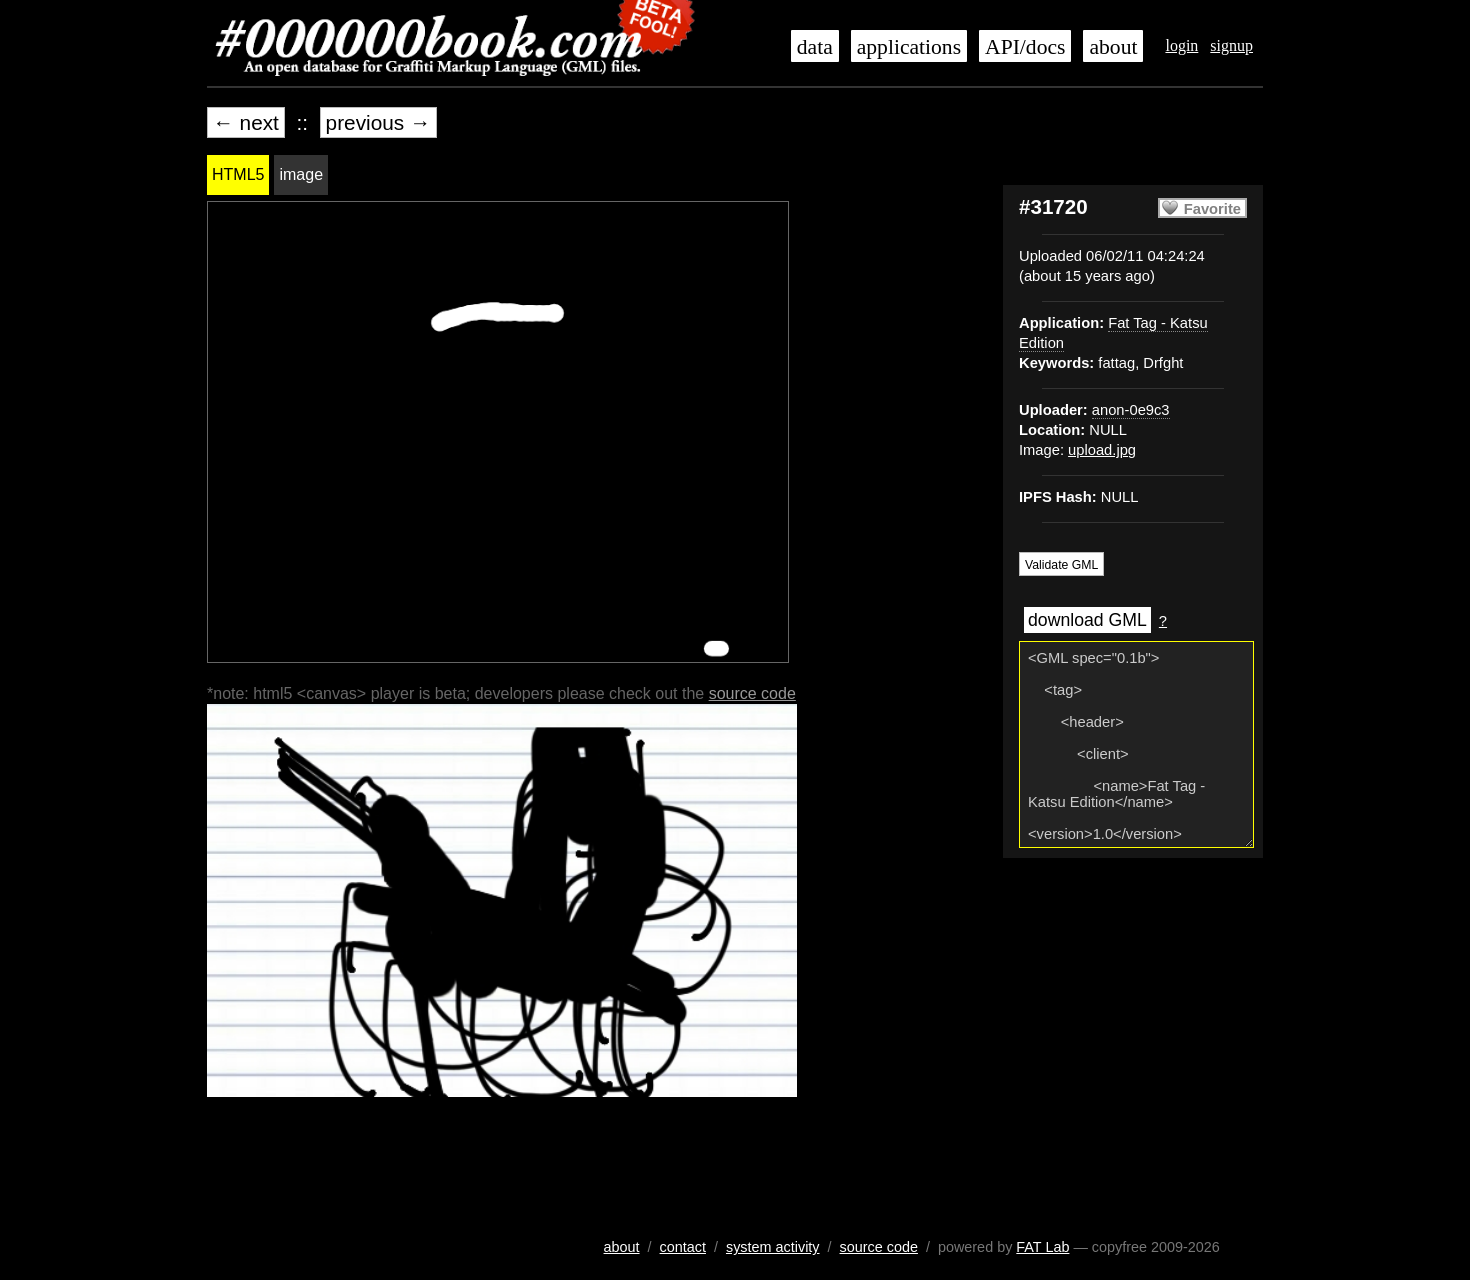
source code (752, 693)
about (1113, 47)
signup (1231, 45)
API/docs (1025, 47)
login (1181, 45)
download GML (1087, 620)
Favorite (1212, 209)
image (301, 174)
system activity (773, 1247)
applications (909, 47)
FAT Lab (1042, 1247)
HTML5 (238, 174)
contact (683, 1247)
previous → (378, 122)
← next (246, 122)
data (815, 47)
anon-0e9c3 (1131, 410)
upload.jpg (1102, 450)
